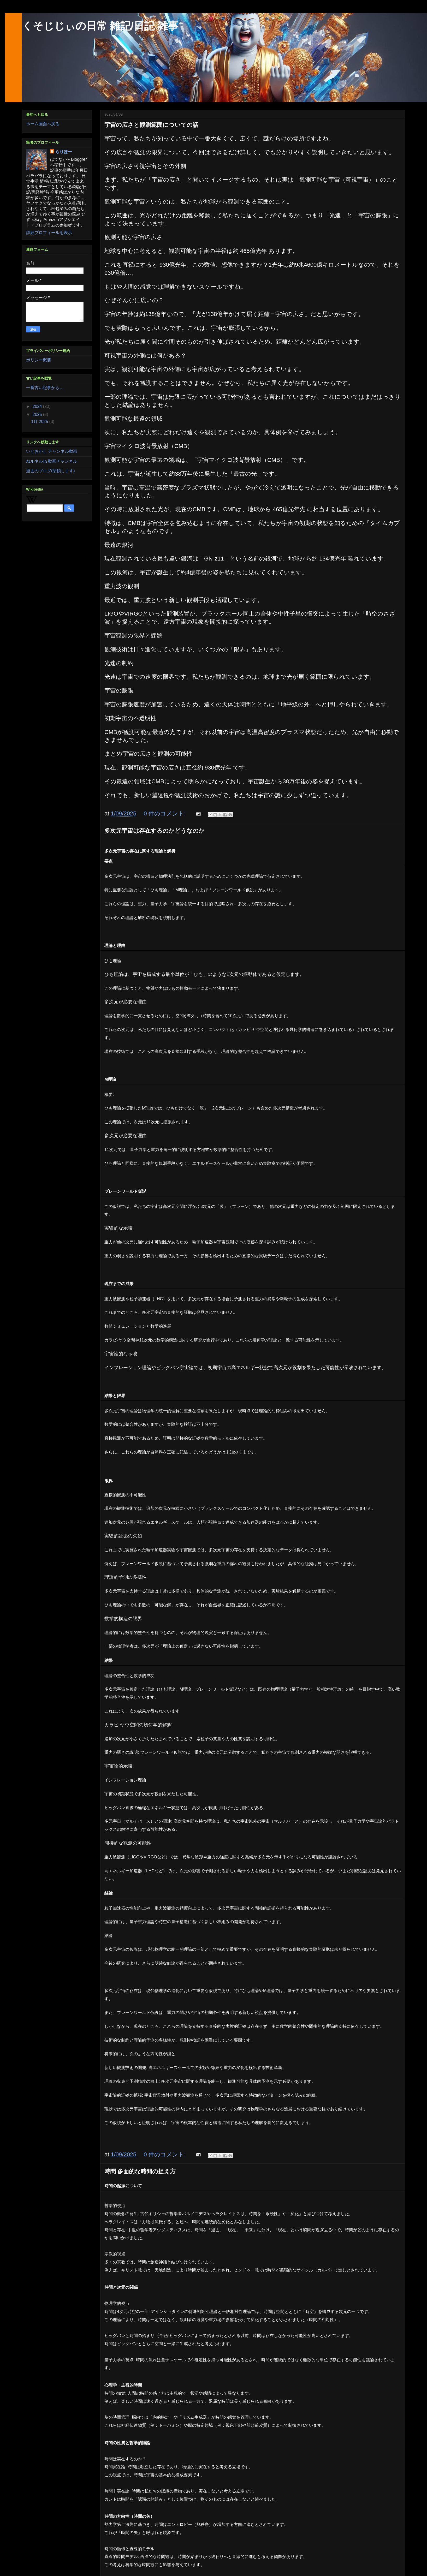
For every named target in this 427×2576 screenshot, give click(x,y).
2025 (38, 414)
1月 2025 (40, 421)
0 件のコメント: (165, 813)
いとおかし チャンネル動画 (51, 451)
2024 (38, 406)
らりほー (63, 152)
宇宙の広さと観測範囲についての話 (151, 125)
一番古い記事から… (45, 387)
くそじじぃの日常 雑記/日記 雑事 (100, 26)
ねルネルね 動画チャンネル (51, 461)
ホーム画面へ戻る (43, 124)
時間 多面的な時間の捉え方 (140, 2171)
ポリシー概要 (38, 360)
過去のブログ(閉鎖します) (50, 471)
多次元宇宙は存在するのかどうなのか (154, 830)
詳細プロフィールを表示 (49, 232)
